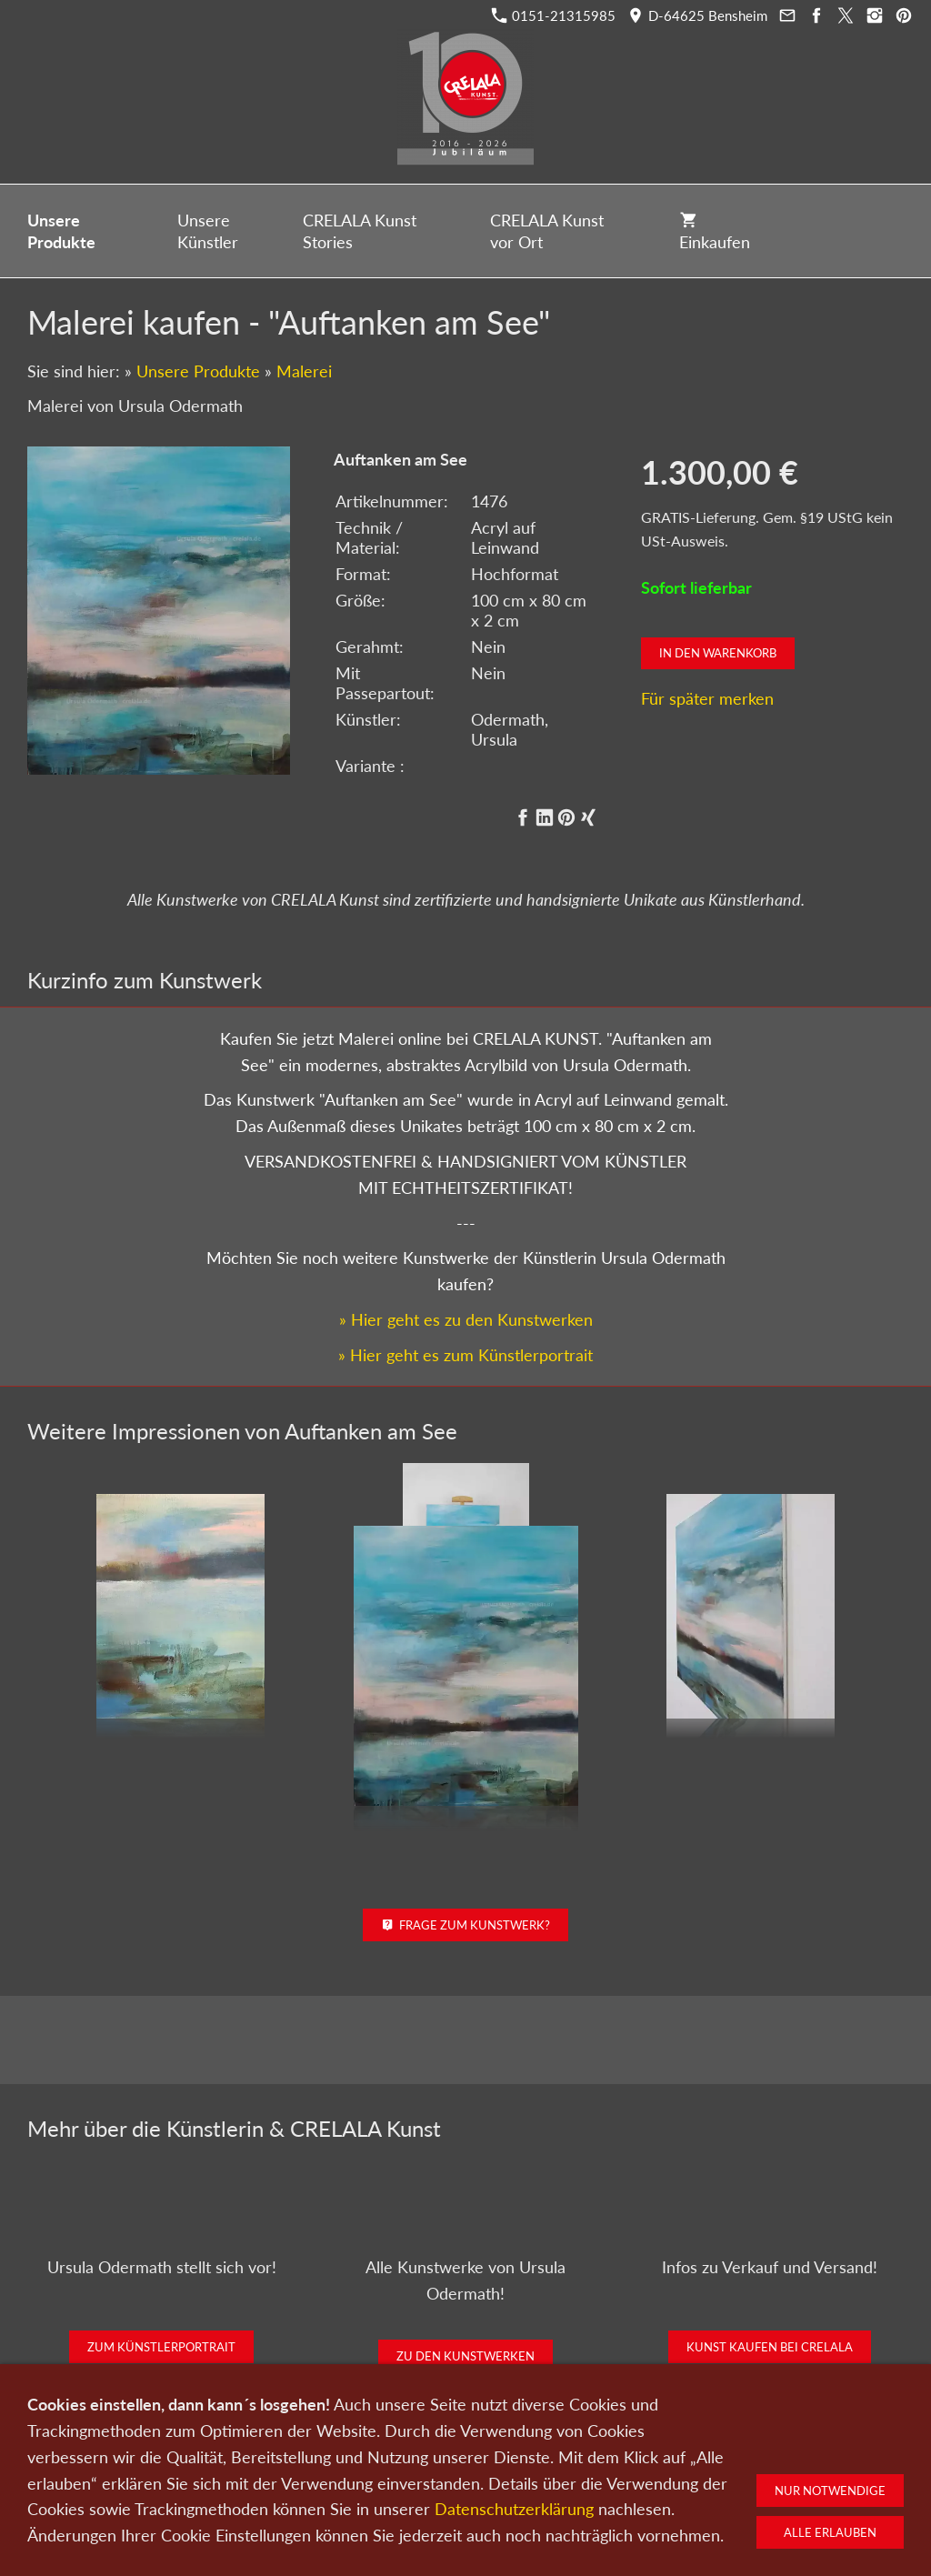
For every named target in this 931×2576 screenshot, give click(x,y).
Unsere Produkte (198, 371)
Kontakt (371, 2480)
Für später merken (707, 698)
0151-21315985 (553, 15)
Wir (419, 2480)
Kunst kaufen (192, 2480)
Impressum (636, 2480)
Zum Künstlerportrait (161, 2347)
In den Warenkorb (717, 653)
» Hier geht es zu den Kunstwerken (466, 1319)
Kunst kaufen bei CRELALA (769, 2347)
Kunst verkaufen (288, 2480)
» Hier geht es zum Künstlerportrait (465, 1355)
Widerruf (750, 2480)
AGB (696, 2480)
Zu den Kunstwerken (465, 2356)
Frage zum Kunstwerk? (466, 1925)
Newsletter (476, 2480)
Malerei (304, 371)
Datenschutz (556, 2480)
